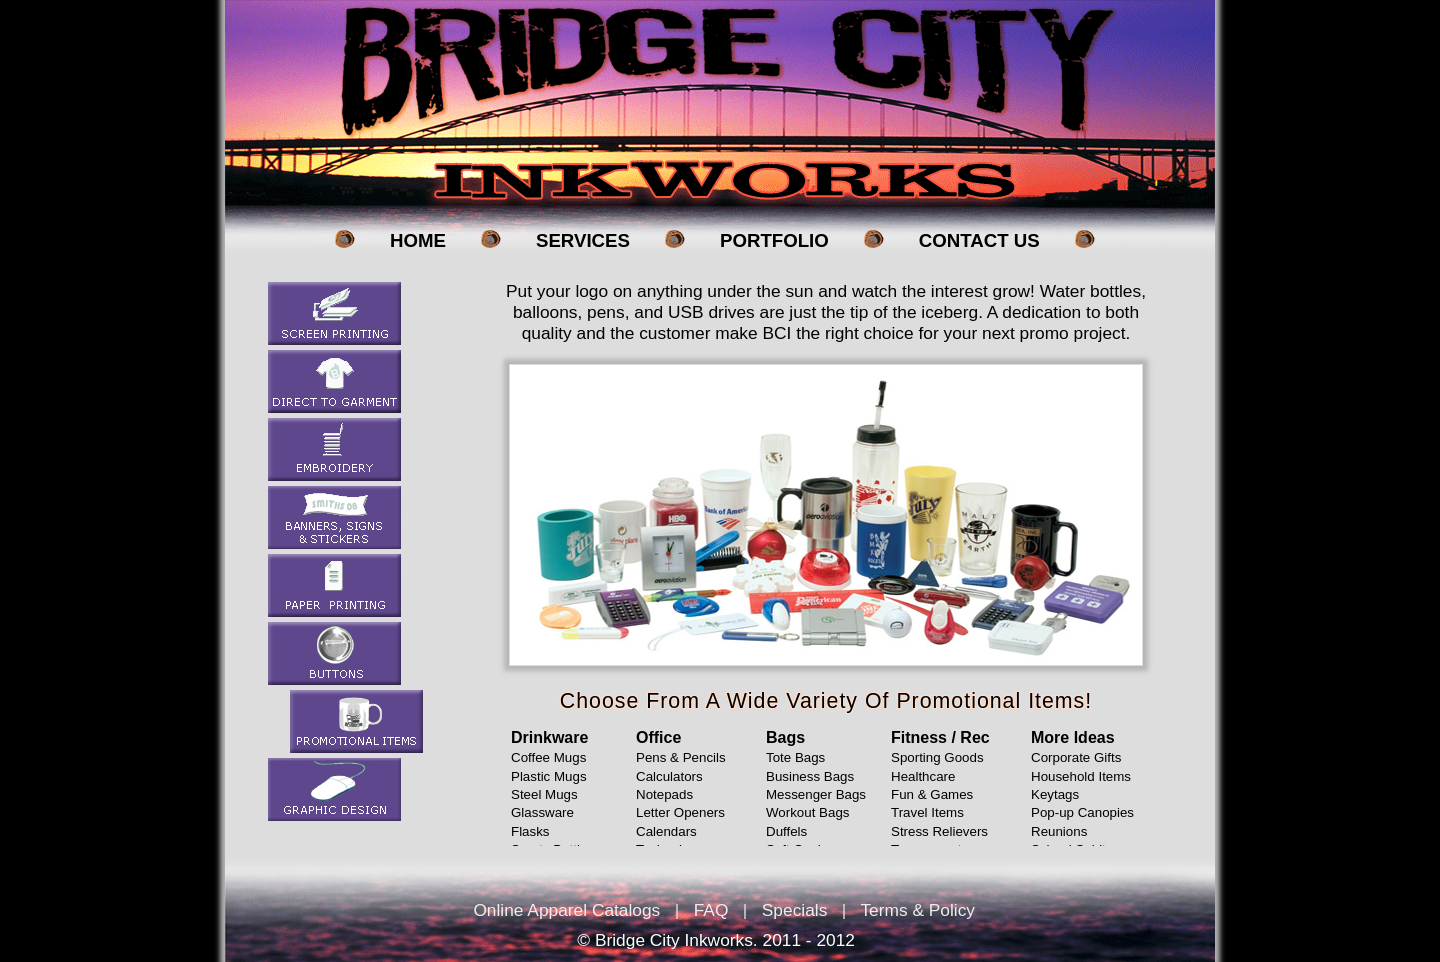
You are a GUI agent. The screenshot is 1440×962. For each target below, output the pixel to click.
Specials (795, 910)
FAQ (711, 910)
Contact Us (979, 240)
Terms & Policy (917, 910)
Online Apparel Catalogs (566, 910)
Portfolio (774, 240)
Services (583, 240)
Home (418, 240)
